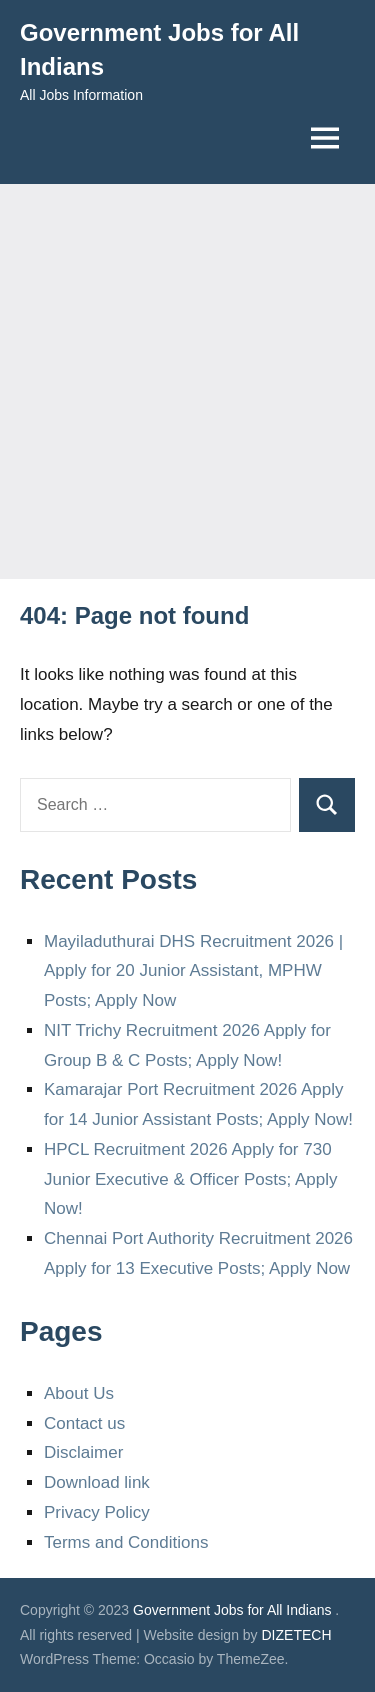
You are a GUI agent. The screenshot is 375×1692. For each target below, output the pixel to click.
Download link (97, 1482)
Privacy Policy (97, 1512)
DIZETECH (297, 1635)
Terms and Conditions (126, 1542)
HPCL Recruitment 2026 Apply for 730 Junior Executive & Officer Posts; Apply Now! (191, 1179)
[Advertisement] (187, 381)
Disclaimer (83, 1452)
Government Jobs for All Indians (232, 1610)
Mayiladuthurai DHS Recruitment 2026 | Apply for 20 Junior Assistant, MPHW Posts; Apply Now (193, 971)
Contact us (84, 1423)
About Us (79, 1393)
